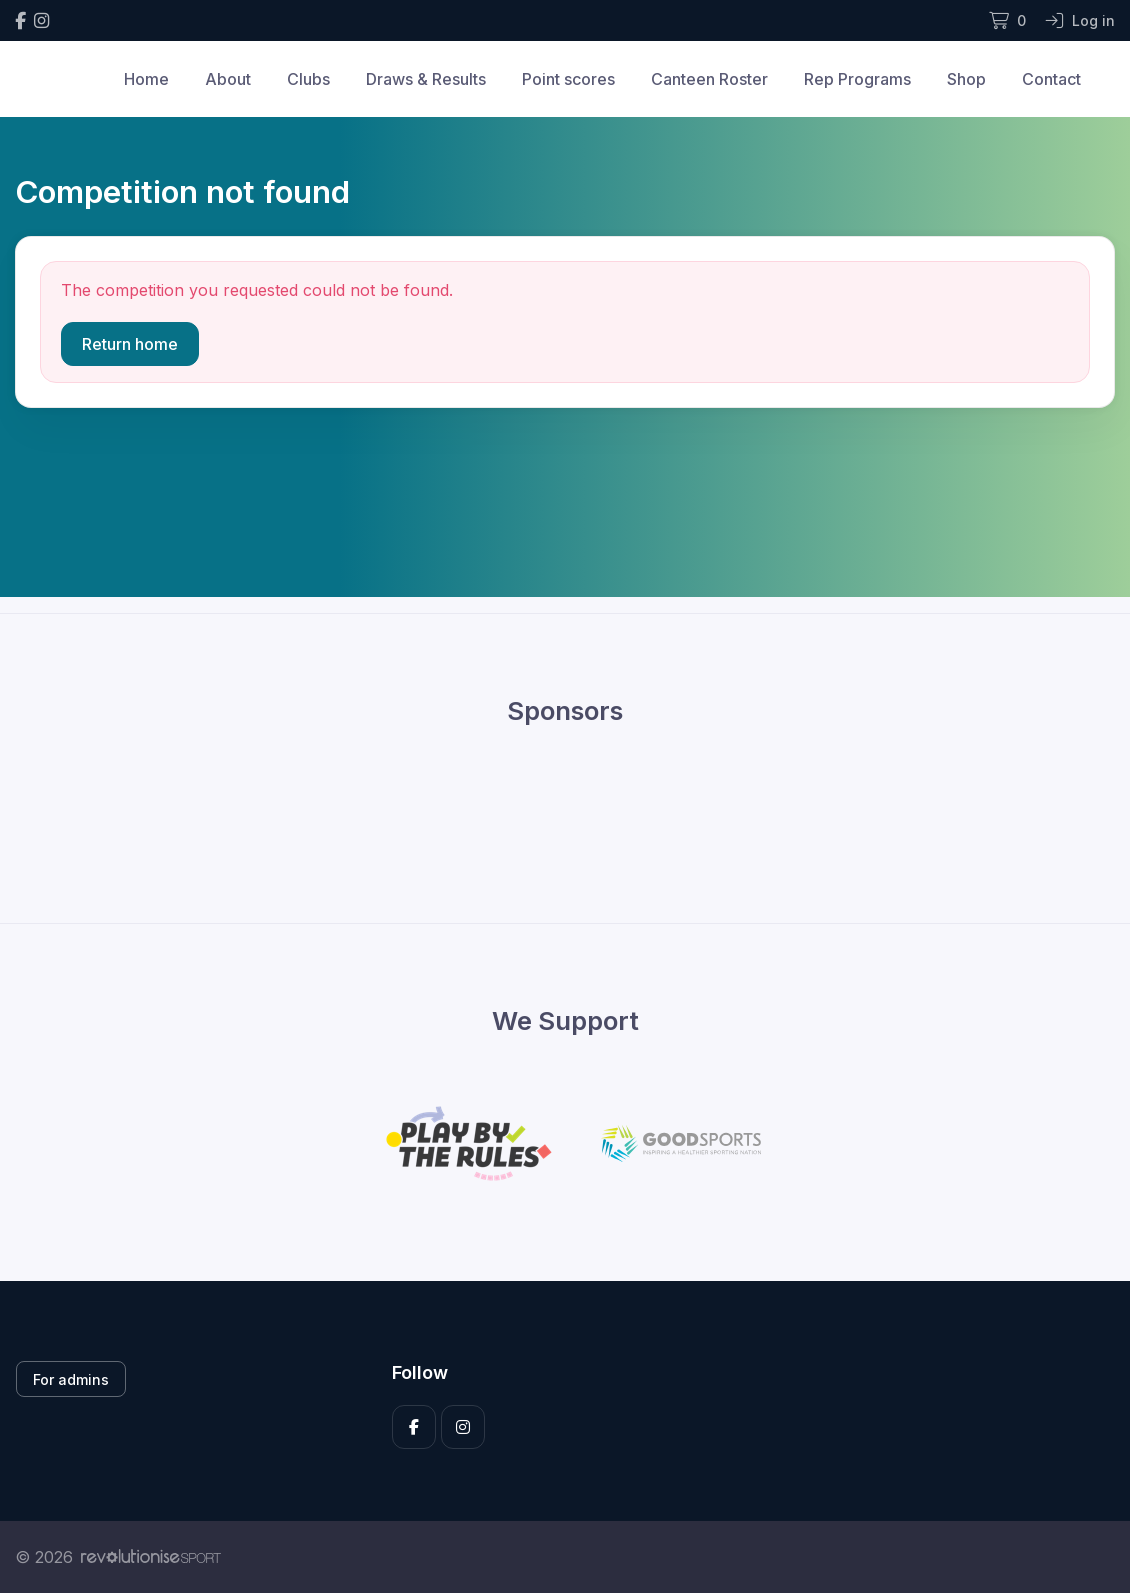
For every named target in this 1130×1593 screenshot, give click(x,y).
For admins (71, 1379)
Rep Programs (857, 79)
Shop (966, 79)
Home (146, 79)
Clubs (308, 79)
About (228, 79)
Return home (130, 344)
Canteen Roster (709, 79)
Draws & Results (426, 79)
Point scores (568, 79)
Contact (1051, 79)
